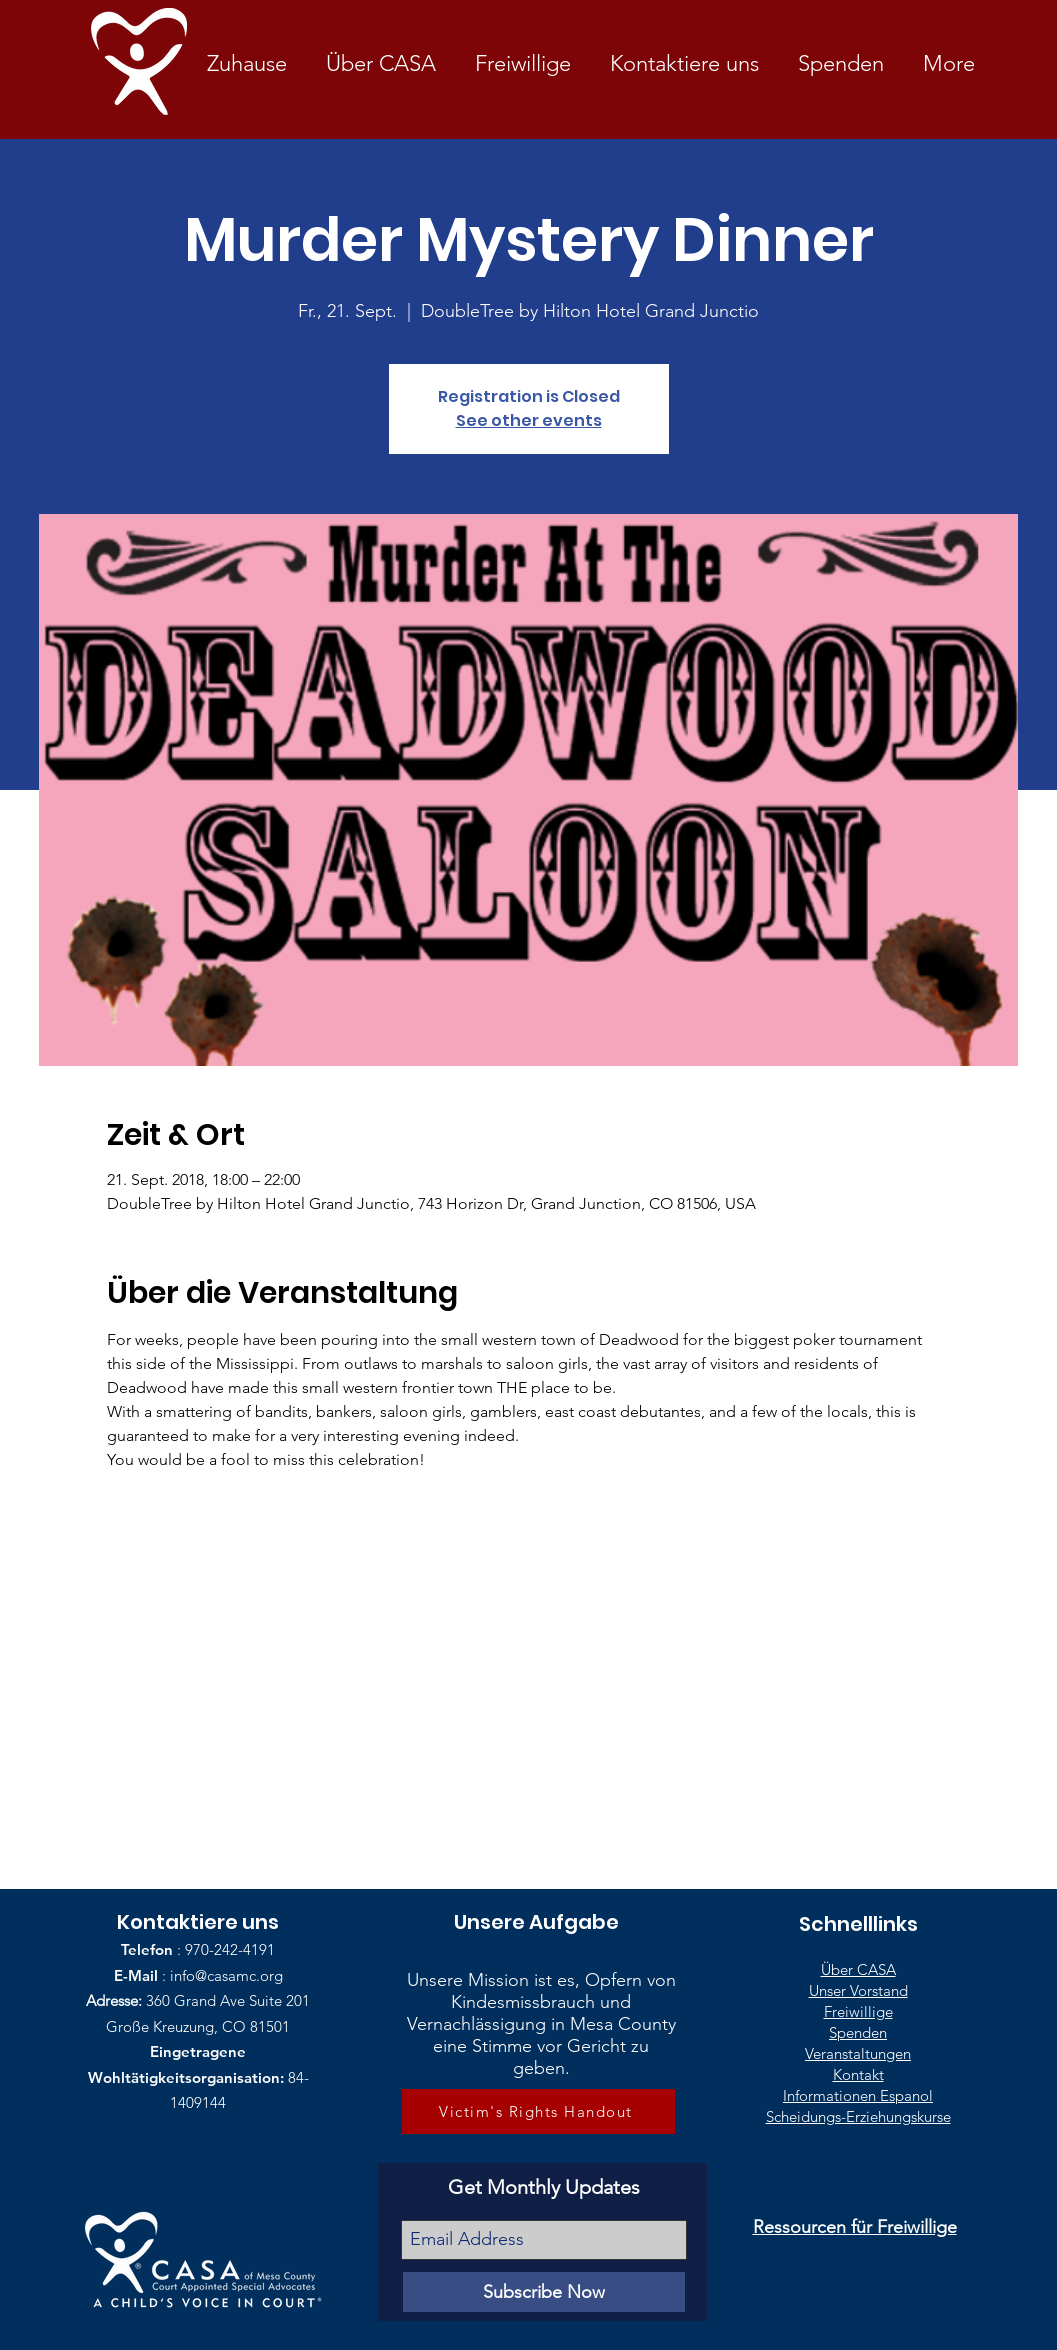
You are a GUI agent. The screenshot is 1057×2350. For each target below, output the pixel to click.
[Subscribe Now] (544, 2292)
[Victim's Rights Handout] (538, 2111)
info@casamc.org (226, 1975)
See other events (529, 420)
